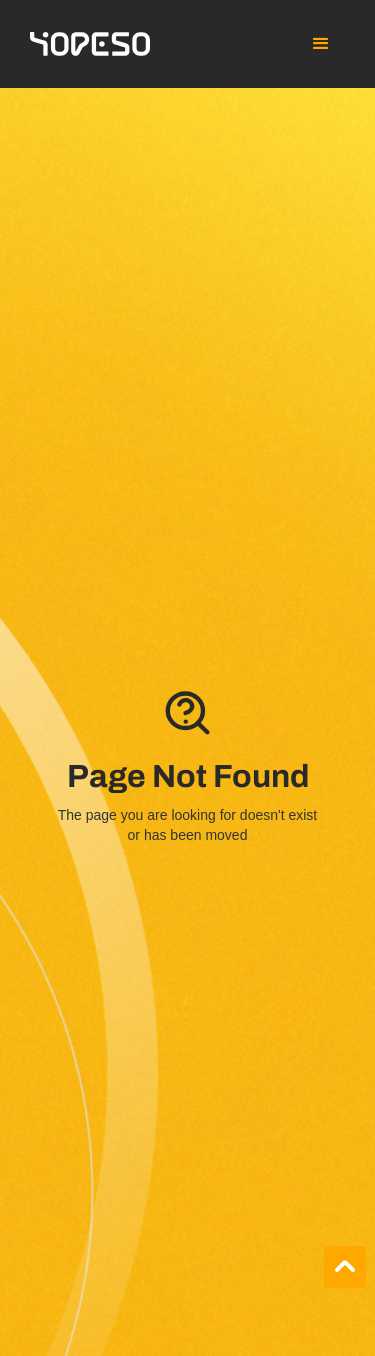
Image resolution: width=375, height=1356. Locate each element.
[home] (90, 44)
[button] (321, 44)
